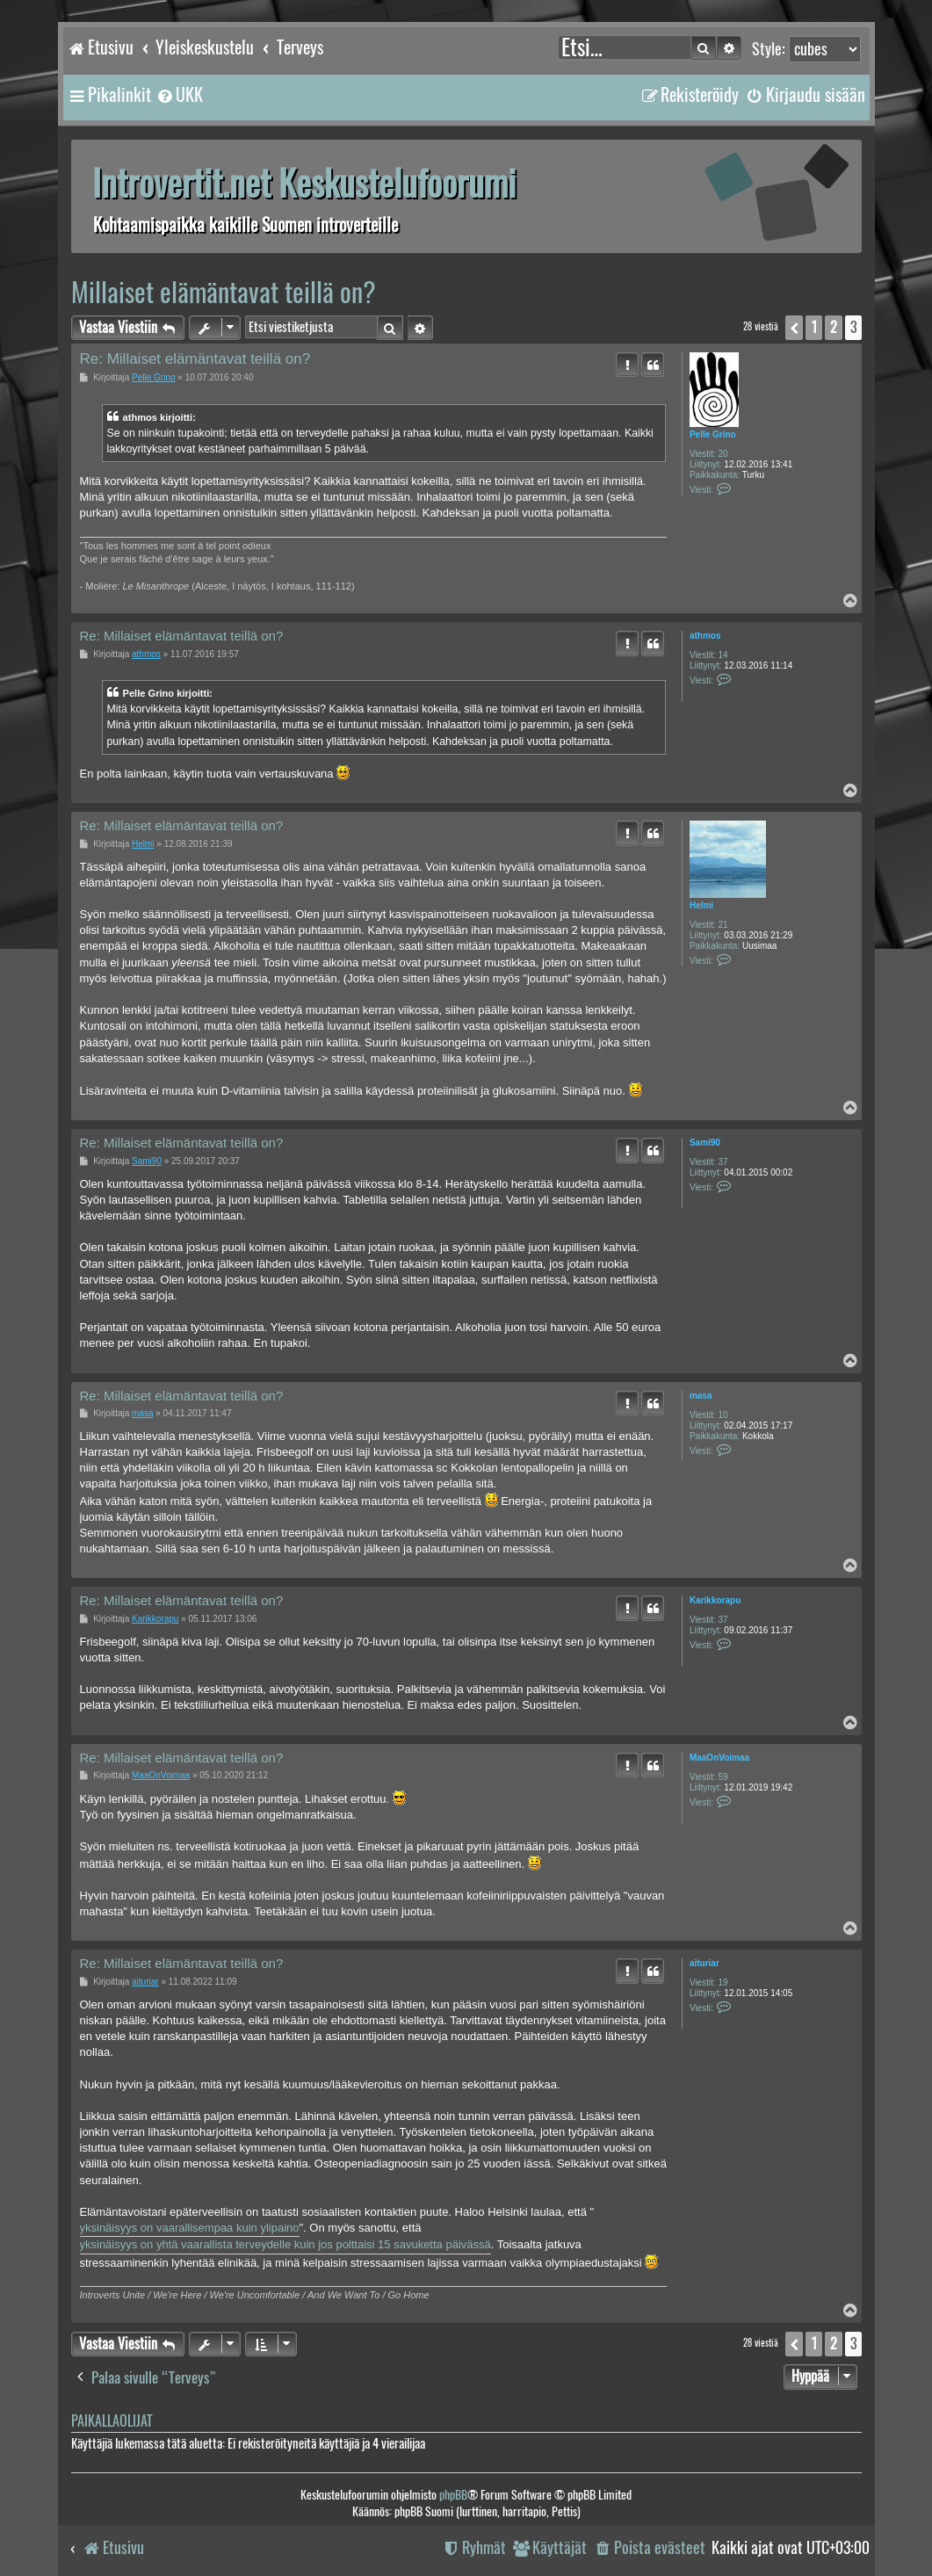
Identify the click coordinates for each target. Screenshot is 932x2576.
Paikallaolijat (111, 2421)
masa (701, 1395)
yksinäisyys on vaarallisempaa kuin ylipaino (190, 2227)
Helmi (701, 905)
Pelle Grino (713, 434)
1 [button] (814, 327)
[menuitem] (179, 95)
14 (723, 655)
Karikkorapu (715, 1600)
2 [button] (833, 327)
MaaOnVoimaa (719, 1757)
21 (723, 925)
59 (723, 1777)
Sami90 (705, 1142)
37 (723, 1162)
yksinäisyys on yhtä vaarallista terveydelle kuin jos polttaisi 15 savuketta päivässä (285, 2244)
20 (723, 454)
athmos (705, 635)
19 (723, 1982)
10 (723, 1415)
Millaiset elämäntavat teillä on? (223, 292)
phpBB (453, 2494)
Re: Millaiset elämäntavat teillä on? (195, 359)
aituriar (704, 1963)
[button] (794, 327)
